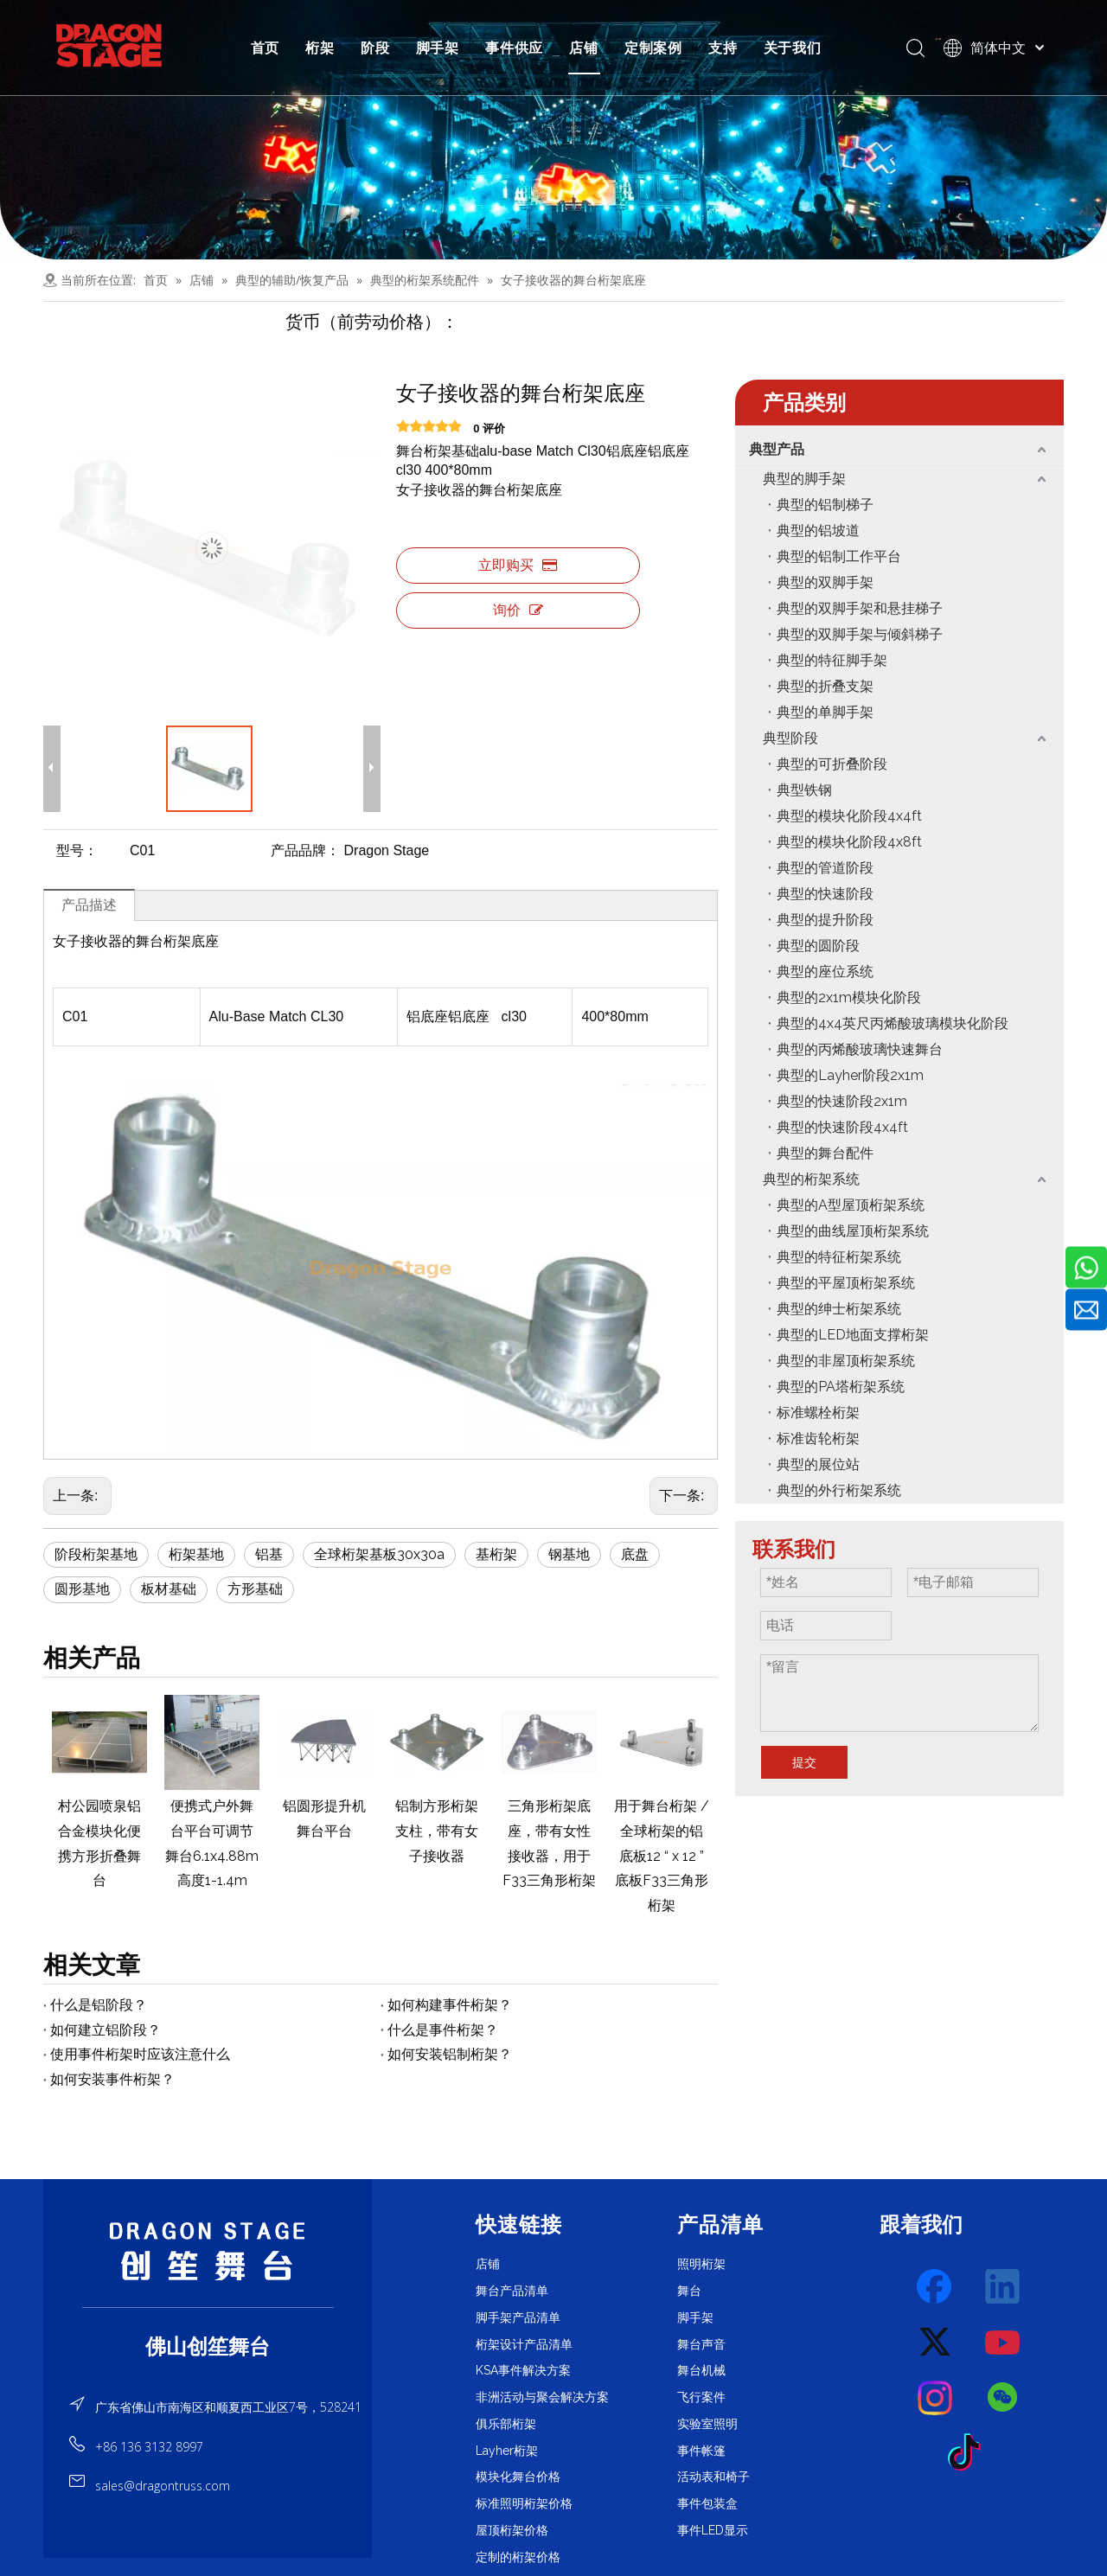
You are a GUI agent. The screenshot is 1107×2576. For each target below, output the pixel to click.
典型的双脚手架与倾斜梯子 (860, 634)
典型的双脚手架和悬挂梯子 (860, 608)
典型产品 (776, 449)
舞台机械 (701, 2370)
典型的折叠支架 (825, 686)
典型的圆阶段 (818, 945)
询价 (518, 610)
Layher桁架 (507, 2451)
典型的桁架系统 (811, 1179)
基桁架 (496, 1554)
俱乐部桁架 (506, 2424)
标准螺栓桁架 (818, 1412)
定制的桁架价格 (518, 2557)
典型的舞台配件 (825, 1153)
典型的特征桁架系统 (839, 1257)
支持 (723, 47)
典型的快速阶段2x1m (842, 1101)
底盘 (635, 1554)
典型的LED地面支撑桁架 (853, 1334)
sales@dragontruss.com (162, 2485)
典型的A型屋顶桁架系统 (851, 1205)
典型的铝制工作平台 (839, 556)
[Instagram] (935, 2398)
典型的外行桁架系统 (839, 1490)
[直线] (208, 2306)
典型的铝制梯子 (825, 504)
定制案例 (653, 47)
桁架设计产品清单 (524, 2344)
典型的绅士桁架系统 (839, 1309)
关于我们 (793, 47)
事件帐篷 (701, 2451)
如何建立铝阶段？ (105, 2030)
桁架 (320, 47)
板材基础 (168, 1589)
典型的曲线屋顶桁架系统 (853, 1231)
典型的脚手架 (804, 478)
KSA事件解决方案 (523, 2370)
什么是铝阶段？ (98, 2005)
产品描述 (89, 905)
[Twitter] (935, 2342)
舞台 (689, 2291)
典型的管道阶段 (825, 868)
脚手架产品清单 (518, 2317)
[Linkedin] (1003, 2287)
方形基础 (255, 1589)
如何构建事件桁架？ (449, 2005)
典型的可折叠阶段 (832, 764)
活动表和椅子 (713, 2476)
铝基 (269, 1554)
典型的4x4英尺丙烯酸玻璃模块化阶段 (892, 1023)
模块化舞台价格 (518, 2476)
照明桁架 (701, 2264)
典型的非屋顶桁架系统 (846, 1360)
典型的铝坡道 (818, 530)
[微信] (1003, 2398)
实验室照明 (707, 2424)
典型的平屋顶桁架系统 (846, 1283)
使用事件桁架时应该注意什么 (140, 2054)
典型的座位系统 (825, 971)
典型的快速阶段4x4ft (842, 1127)
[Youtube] (1003, 2342)
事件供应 (514, 47)
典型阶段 (790, 738)
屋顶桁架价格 (512, 2530)
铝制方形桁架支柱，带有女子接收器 (436, 1831)
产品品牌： (305, 850)
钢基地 (569, 1554)
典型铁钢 (804, 790)
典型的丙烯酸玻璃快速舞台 (860, 1049)
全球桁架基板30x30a (379, 1554)
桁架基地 (196, 1554)
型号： (77, 850)
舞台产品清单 (512, 2291)
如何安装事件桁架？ (112, 2079)
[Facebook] (935, 2287)
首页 (265, 47)
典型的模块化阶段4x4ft (849, 816)
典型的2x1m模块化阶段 (849, 997)
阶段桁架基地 (96, 1554)
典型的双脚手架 (825, 582)
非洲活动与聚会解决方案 (542, 2397)
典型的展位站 (818, 1464)
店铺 (583, 47)
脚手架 (437, 47)
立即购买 (517, 565)
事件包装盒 (707, 2503)
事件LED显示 (712, 2530)
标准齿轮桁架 (818, 1438)
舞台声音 (701, 2344)
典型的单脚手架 (825, 712)
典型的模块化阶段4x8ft (849, 842)
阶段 (375, 47)
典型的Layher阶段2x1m (850, 1075)
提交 (804, 1762)
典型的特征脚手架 (832, 660)
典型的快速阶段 (825, 893)
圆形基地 (82, 1589)
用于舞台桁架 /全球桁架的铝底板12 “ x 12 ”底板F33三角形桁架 (661, 1856)
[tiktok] (969, 2453)
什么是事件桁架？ (442, 2030)
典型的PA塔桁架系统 (841, 1386)
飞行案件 (701, 2397)
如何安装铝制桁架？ (449, 2054)
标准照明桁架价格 (524, 2503)
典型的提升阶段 (825, 919)
